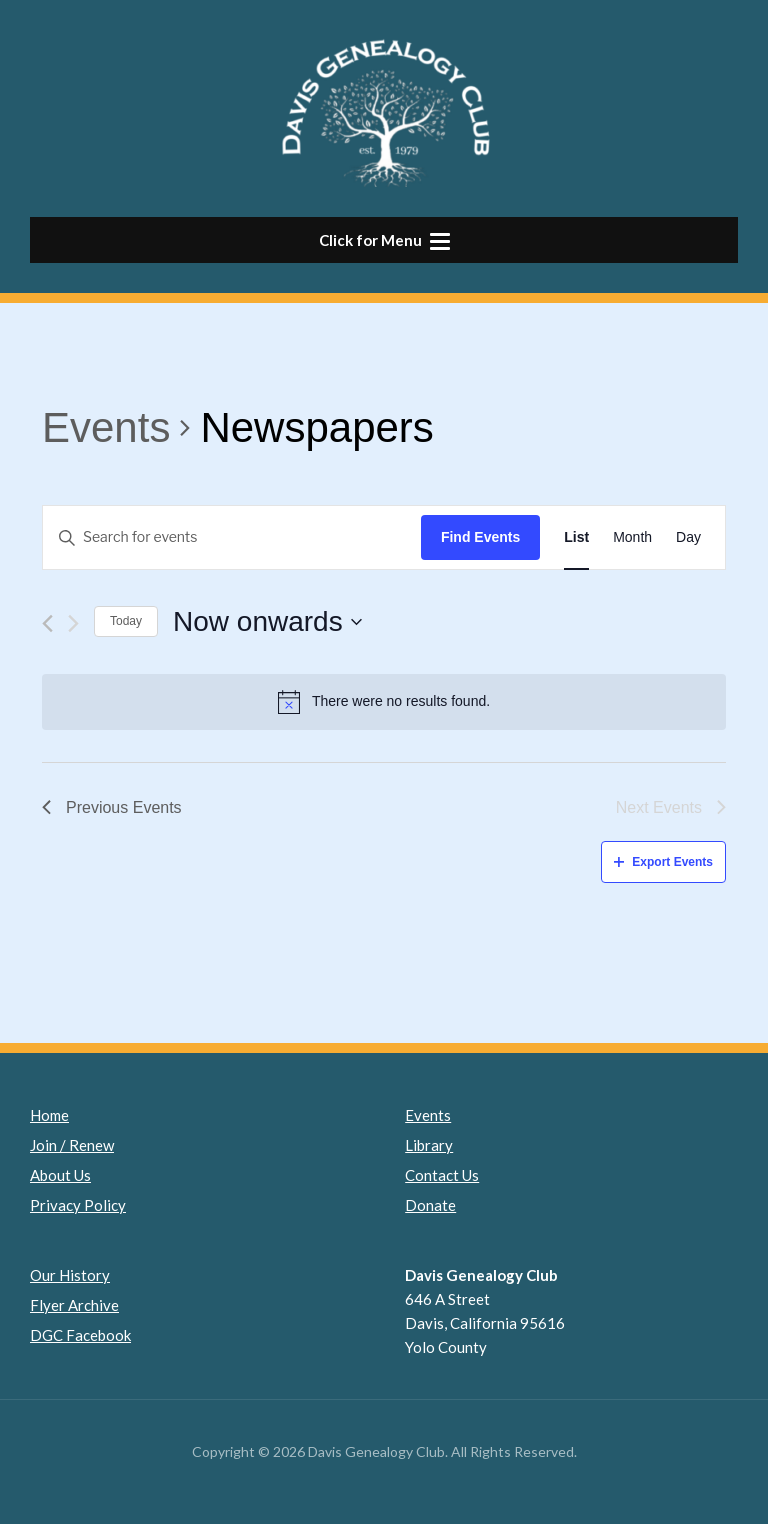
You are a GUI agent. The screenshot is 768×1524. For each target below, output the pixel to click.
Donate (430, 1205)
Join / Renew (72, 1145)
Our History (70, 1275)
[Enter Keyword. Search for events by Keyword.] (232, 537)
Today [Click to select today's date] (126, 621)
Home (49, 1115)
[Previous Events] (47, 623)
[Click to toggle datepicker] (267, 622)
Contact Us (442, 1175)
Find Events (480, 537)
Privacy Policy (78, 1205)
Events (106, 427)
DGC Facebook (80, 1335)
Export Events (663, 862)
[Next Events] (73, 623)
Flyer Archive (74, 1305)
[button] (384, 240)
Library (429, 1145)
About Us (60, 1175)
